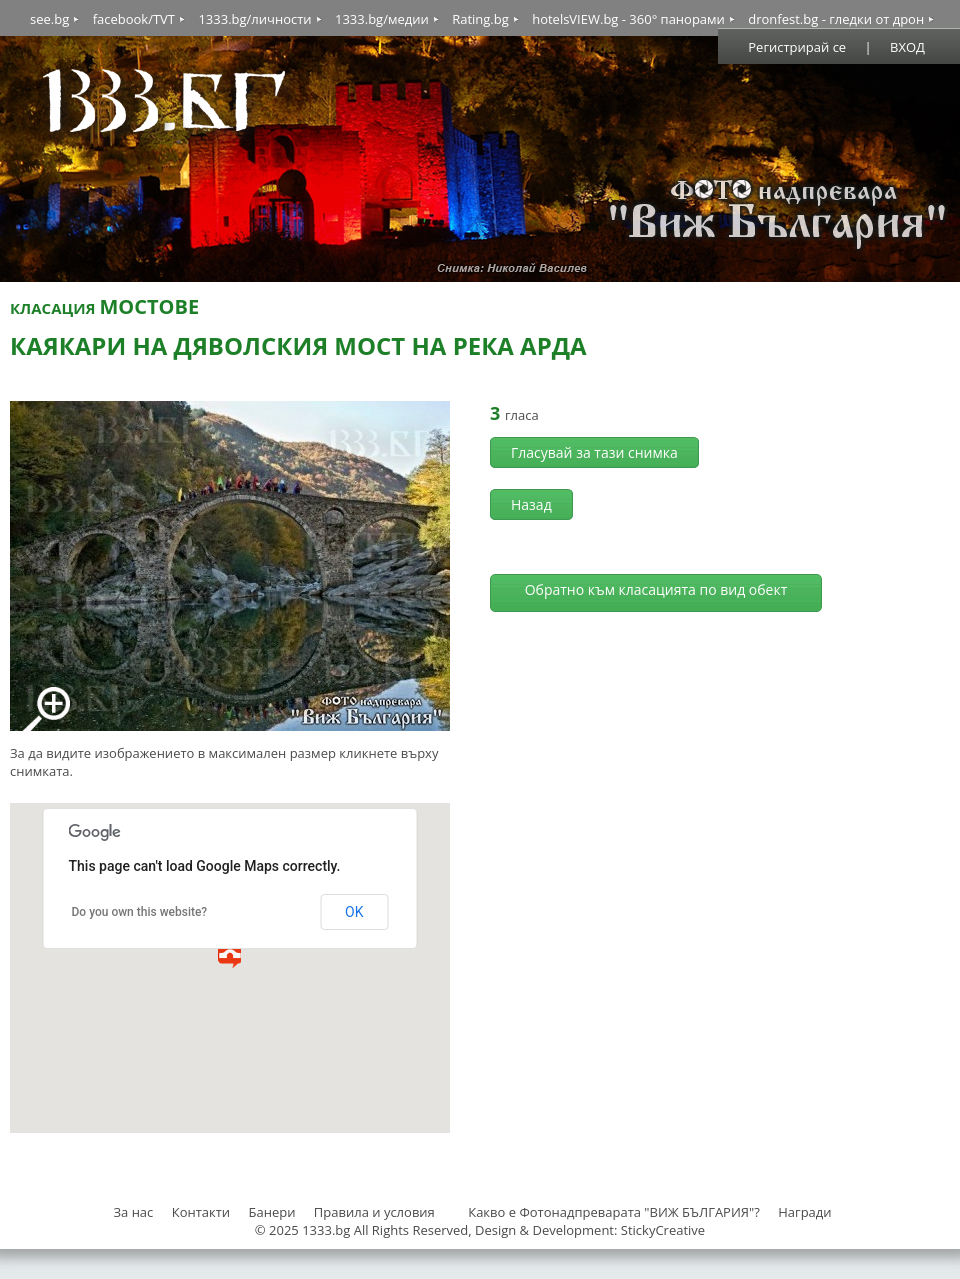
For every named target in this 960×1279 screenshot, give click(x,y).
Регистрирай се (797, 47)
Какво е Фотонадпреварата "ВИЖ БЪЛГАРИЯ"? (614, 1212)
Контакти (201, 1212)
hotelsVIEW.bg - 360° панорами (628, 19)
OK (354, 912)
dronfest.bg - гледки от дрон (836, 19)
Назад (531, 504)
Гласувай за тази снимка (594, 452)
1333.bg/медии (382, 19)
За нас (133, 1212)
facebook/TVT (134, 19)
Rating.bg (480, 19)
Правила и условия (374, 1212)
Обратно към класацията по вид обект (656, 589)
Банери (274, 1212)
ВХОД (907, 47)
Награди (804, 1212)
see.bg (49, 19)
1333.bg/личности (254, 19)
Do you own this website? (140, 912)
